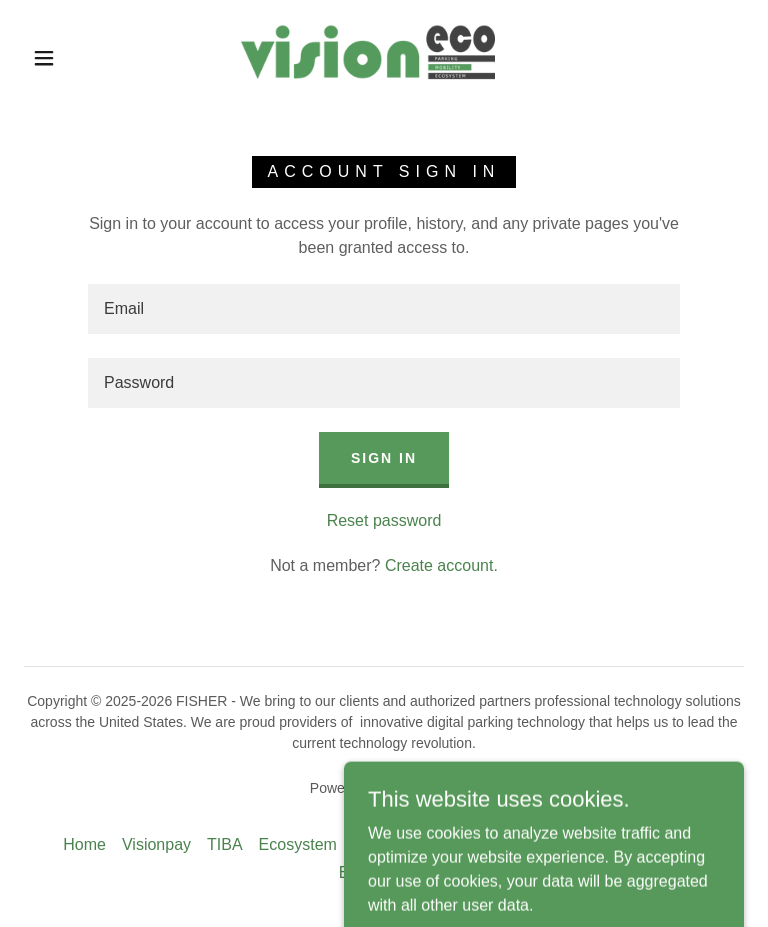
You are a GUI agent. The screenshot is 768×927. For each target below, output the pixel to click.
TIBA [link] (225, 844)
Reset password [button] (384, 520)
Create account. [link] (441, 565)
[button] (44, 58)
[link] (368, 56)
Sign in (384, 458)
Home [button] (84, 844)
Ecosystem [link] (298, 844)
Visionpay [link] (156, 844)
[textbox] (384, 309)
